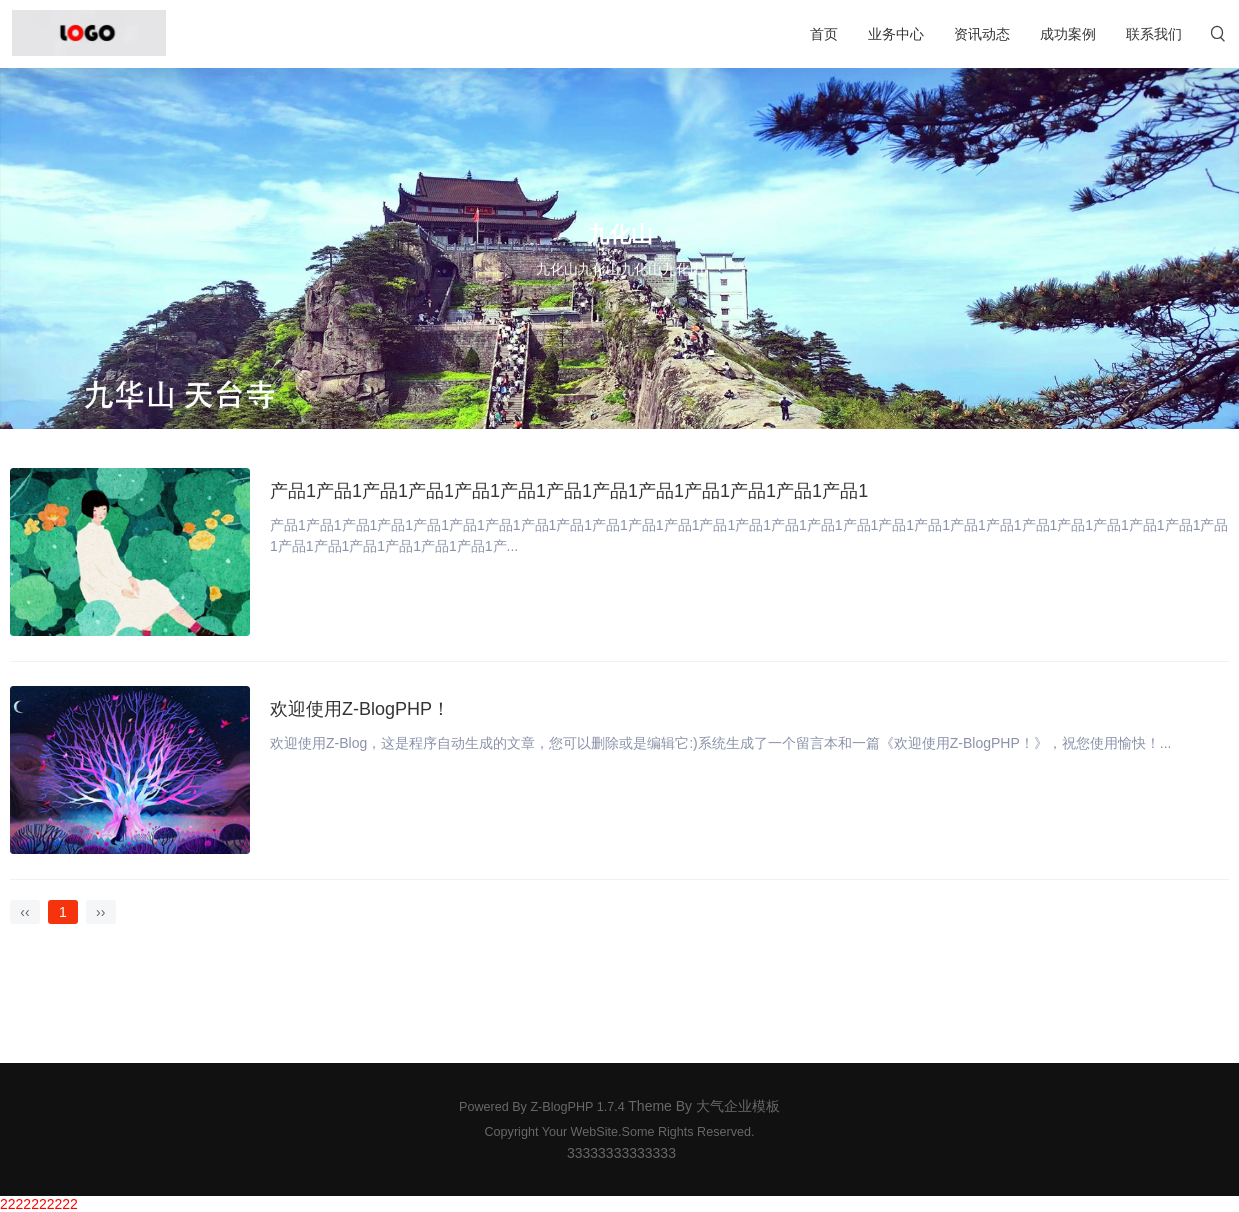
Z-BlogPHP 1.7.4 (577, 1107)
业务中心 (896, 34)
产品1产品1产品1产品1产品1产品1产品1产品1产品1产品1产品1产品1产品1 (569, 491)
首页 (824, 34)
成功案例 (1068, 34)
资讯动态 (982, 34)
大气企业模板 (738, 1106)
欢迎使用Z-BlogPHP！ (360, 709)
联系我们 (1154, 34)
